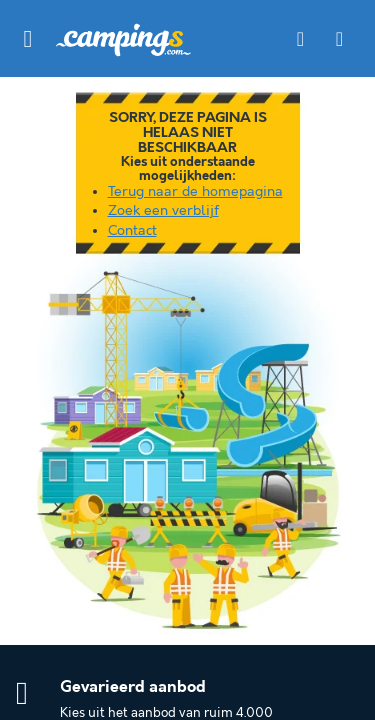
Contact (132, 231)
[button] (28, 39)
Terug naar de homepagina (195, 192)
